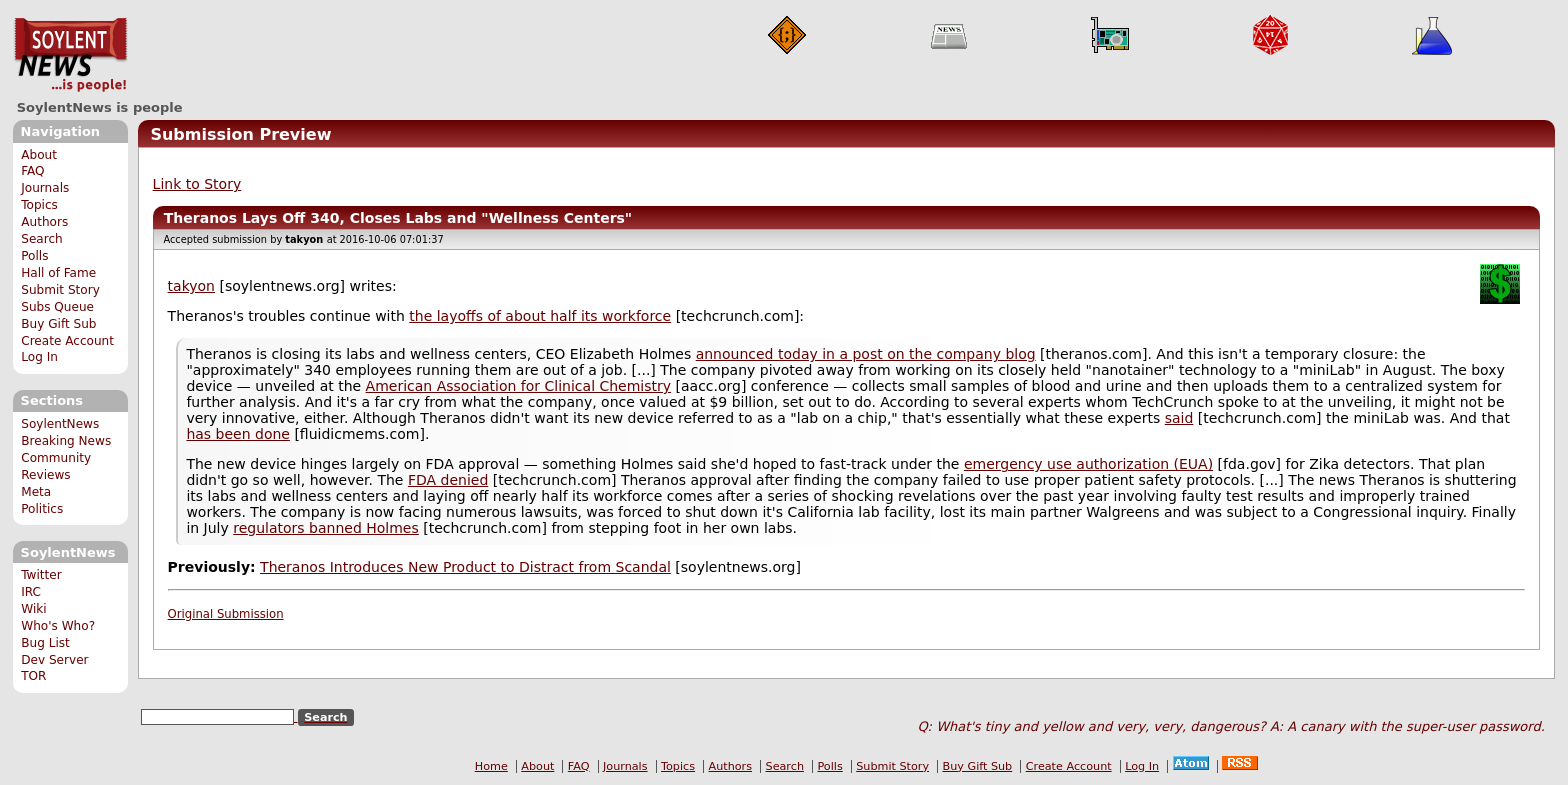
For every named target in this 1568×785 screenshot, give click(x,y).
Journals (45, 188)
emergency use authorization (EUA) (1088, 464)
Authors (44, 222)
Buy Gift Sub (58, 324)
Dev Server (54, 660)
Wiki (33, 609)
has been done (238, 434)
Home (491, 766)
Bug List (45, 643)
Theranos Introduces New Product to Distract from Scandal (465, 567)
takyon (191, 286)
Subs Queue (57, 307)
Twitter (41, 575)
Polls (34, 256)
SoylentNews (70, 55)
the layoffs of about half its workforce (540, 316)
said (1179, 418)
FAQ (32, 171)
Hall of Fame (58, 273)
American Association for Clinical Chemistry (518, 386)
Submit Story (60, 290)
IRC (31, 592)
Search (42, 239)
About (39, 155)
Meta (36, 492)
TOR (33, 676)
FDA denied (448, 480)
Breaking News (66, 441)
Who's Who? (58, 626)
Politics (42, 509)
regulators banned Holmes (326, 528)
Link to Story (197, 184)
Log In (39, 357)
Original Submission (226, 614)
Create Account (67, 341)
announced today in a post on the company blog (866, 354)
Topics (39, 205)
